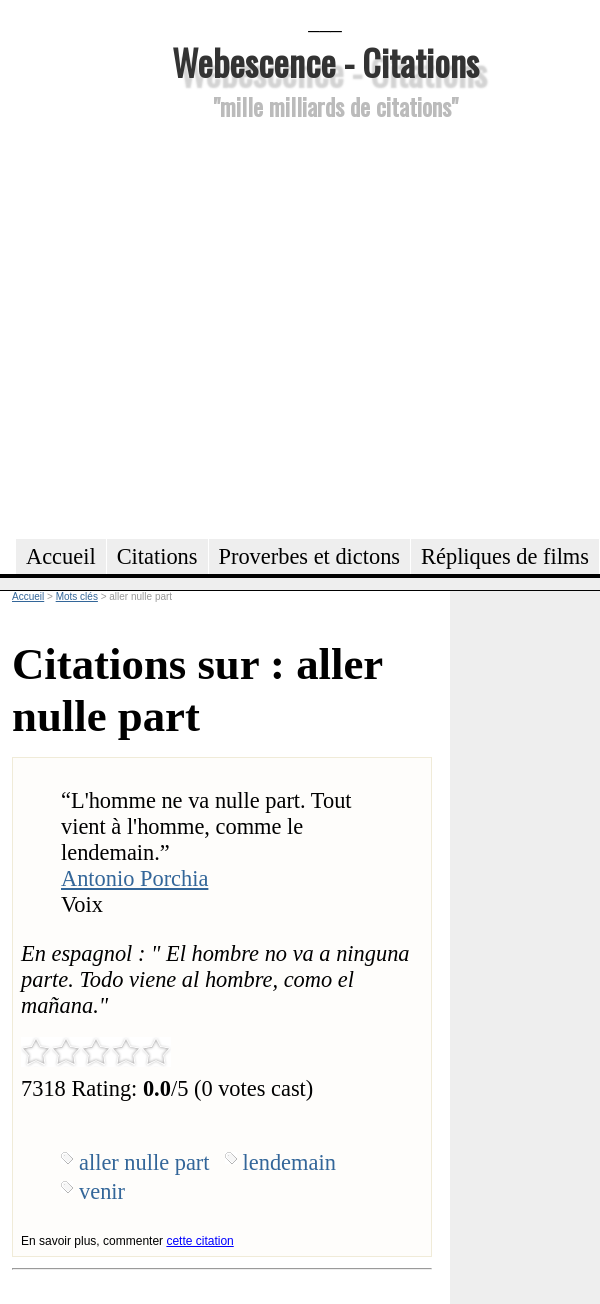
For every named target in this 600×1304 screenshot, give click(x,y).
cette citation (199, 1241)
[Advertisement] (187, 326)
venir (102, 1191)
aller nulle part (144, 1162)
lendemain (289, 1162)
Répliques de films (505, 556)
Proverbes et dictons (310, 556)
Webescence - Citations (325, 61)
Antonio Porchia (134, 878)
